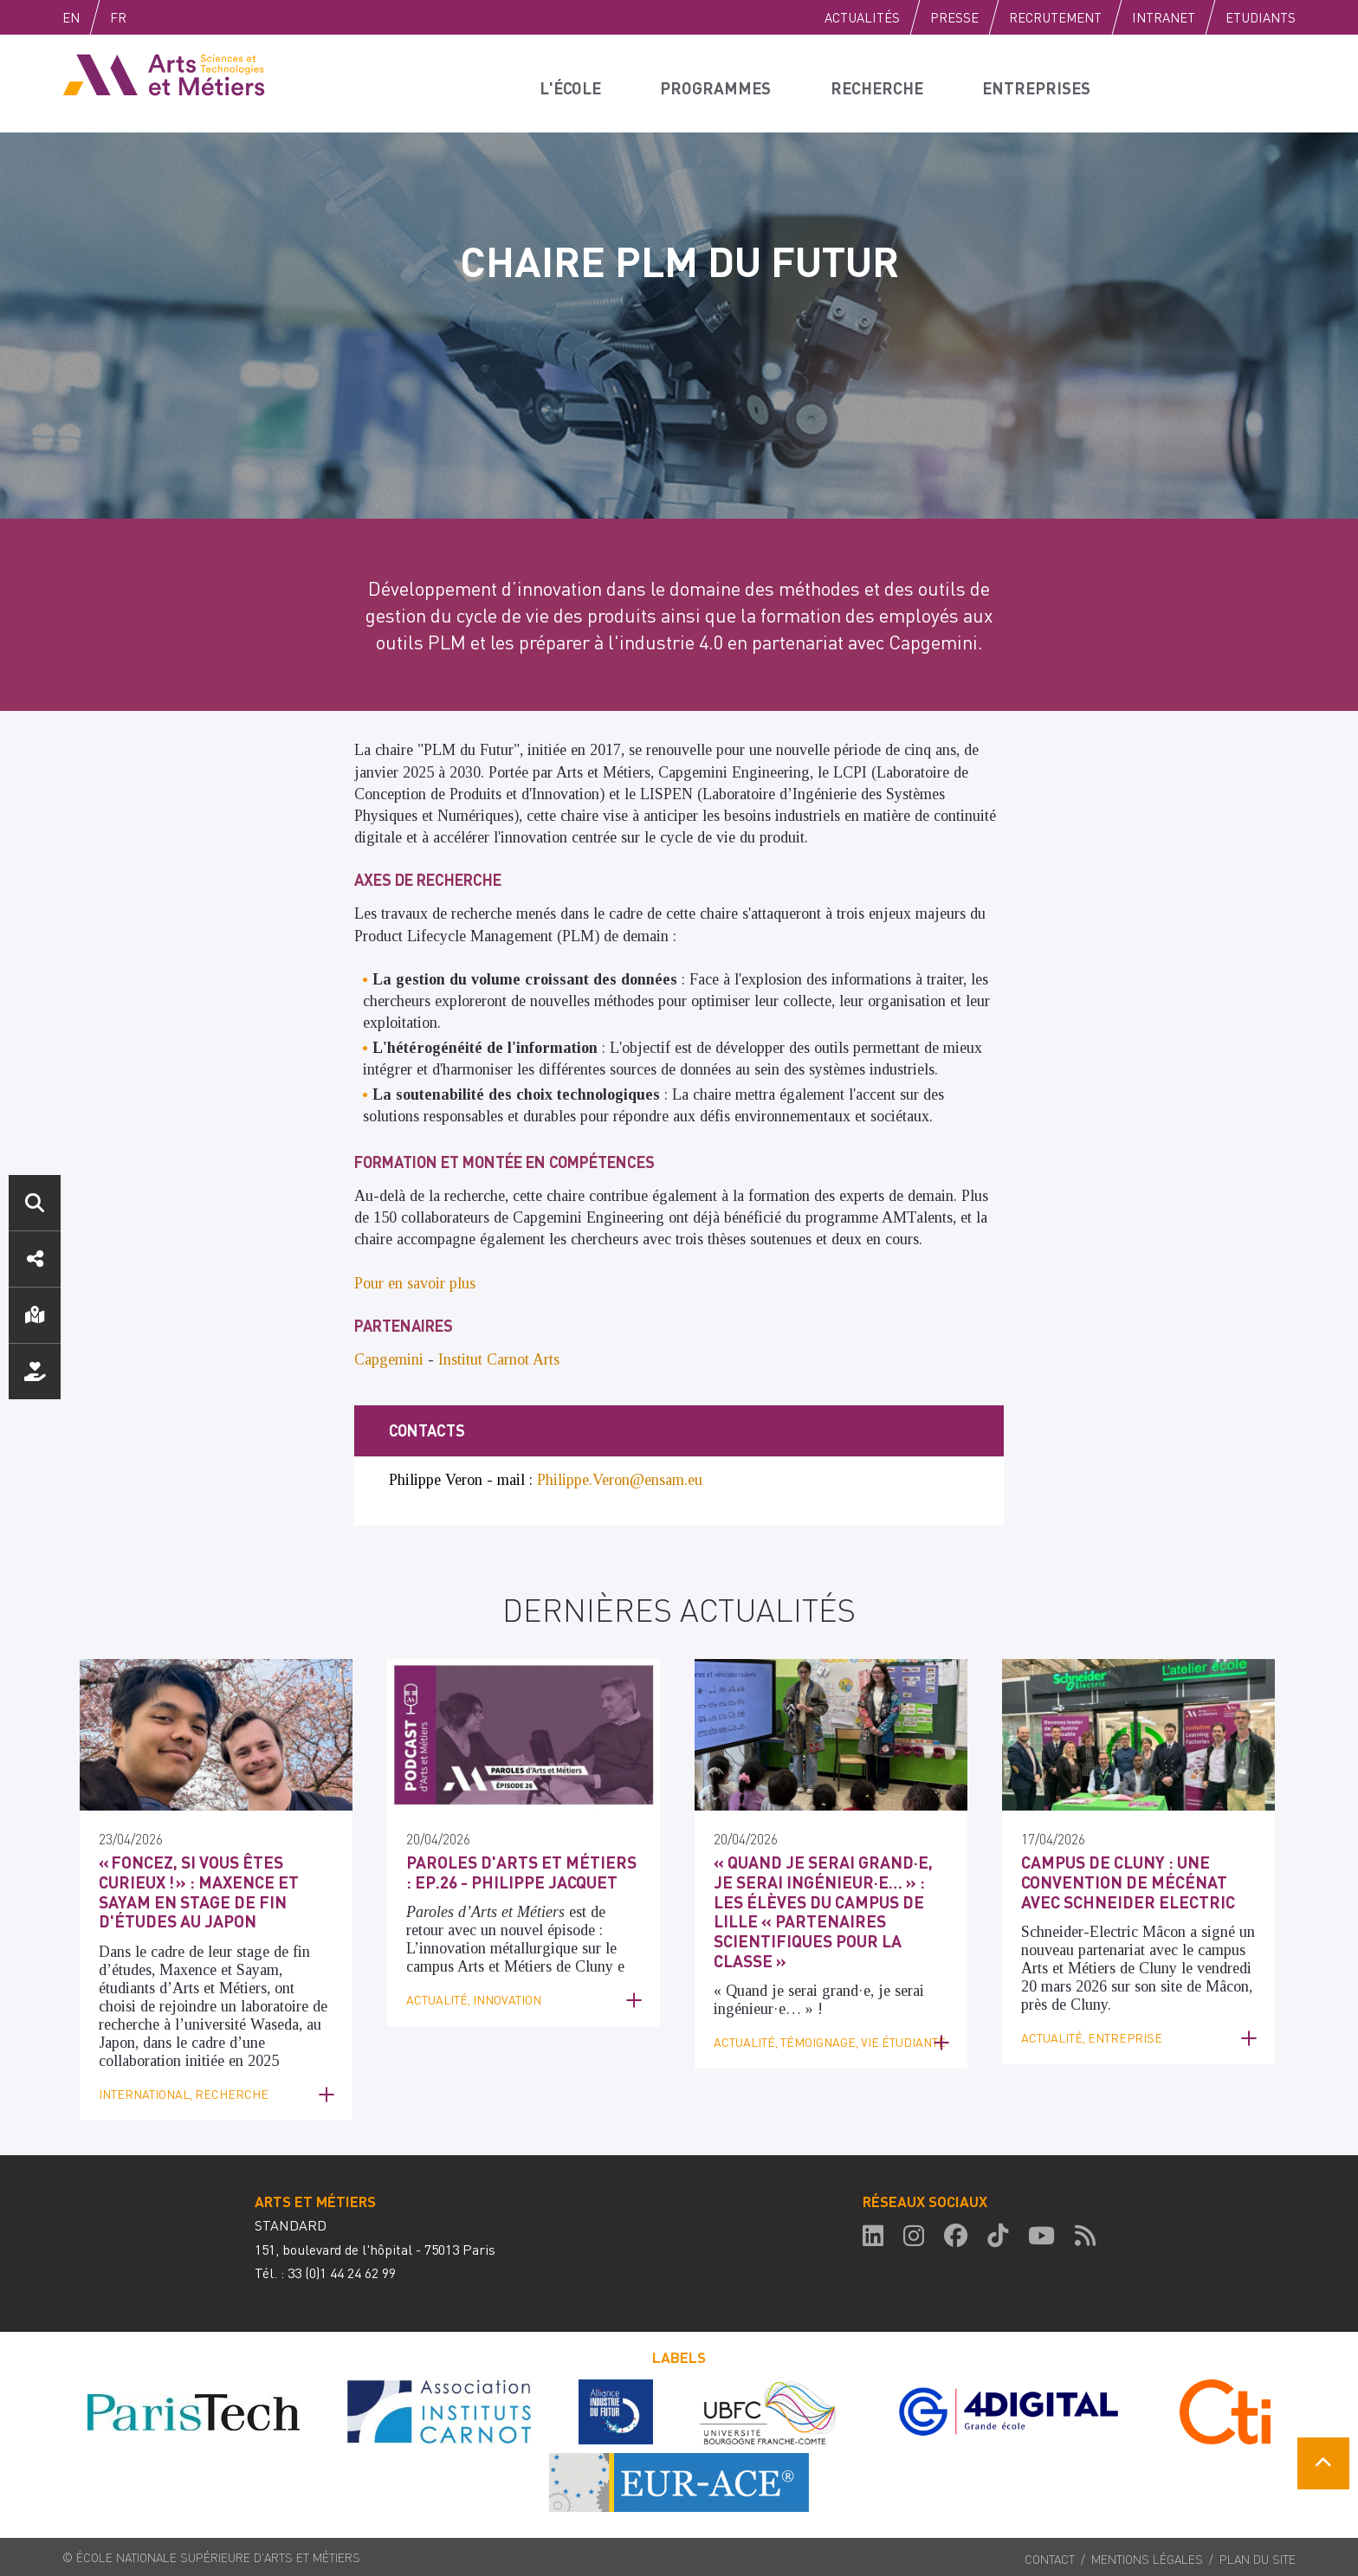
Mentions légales (1147, 2555)
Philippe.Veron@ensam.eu (619, 1479)
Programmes (720, 83)
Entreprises (1044, 83)
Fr (154, 17)
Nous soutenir (35, 1371)
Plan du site (1257, 2555)
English (89, 17)
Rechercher (35, 1202)
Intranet (1163, 17)
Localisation (35, 1315)
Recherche (882, 83)
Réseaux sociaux (35, 1259)
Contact (1050, 2555)
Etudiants (1260, 17)
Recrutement (1055, 17)
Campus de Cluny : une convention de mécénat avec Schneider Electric (1133, 1879)
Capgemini (389, 1359)
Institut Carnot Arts (498, 1359)
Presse (954, 17)
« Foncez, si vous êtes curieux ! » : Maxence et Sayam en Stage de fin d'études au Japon (191, 1889)
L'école (574, 83)
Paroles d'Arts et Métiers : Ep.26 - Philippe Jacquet (514, 1870)
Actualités (862, 17)
